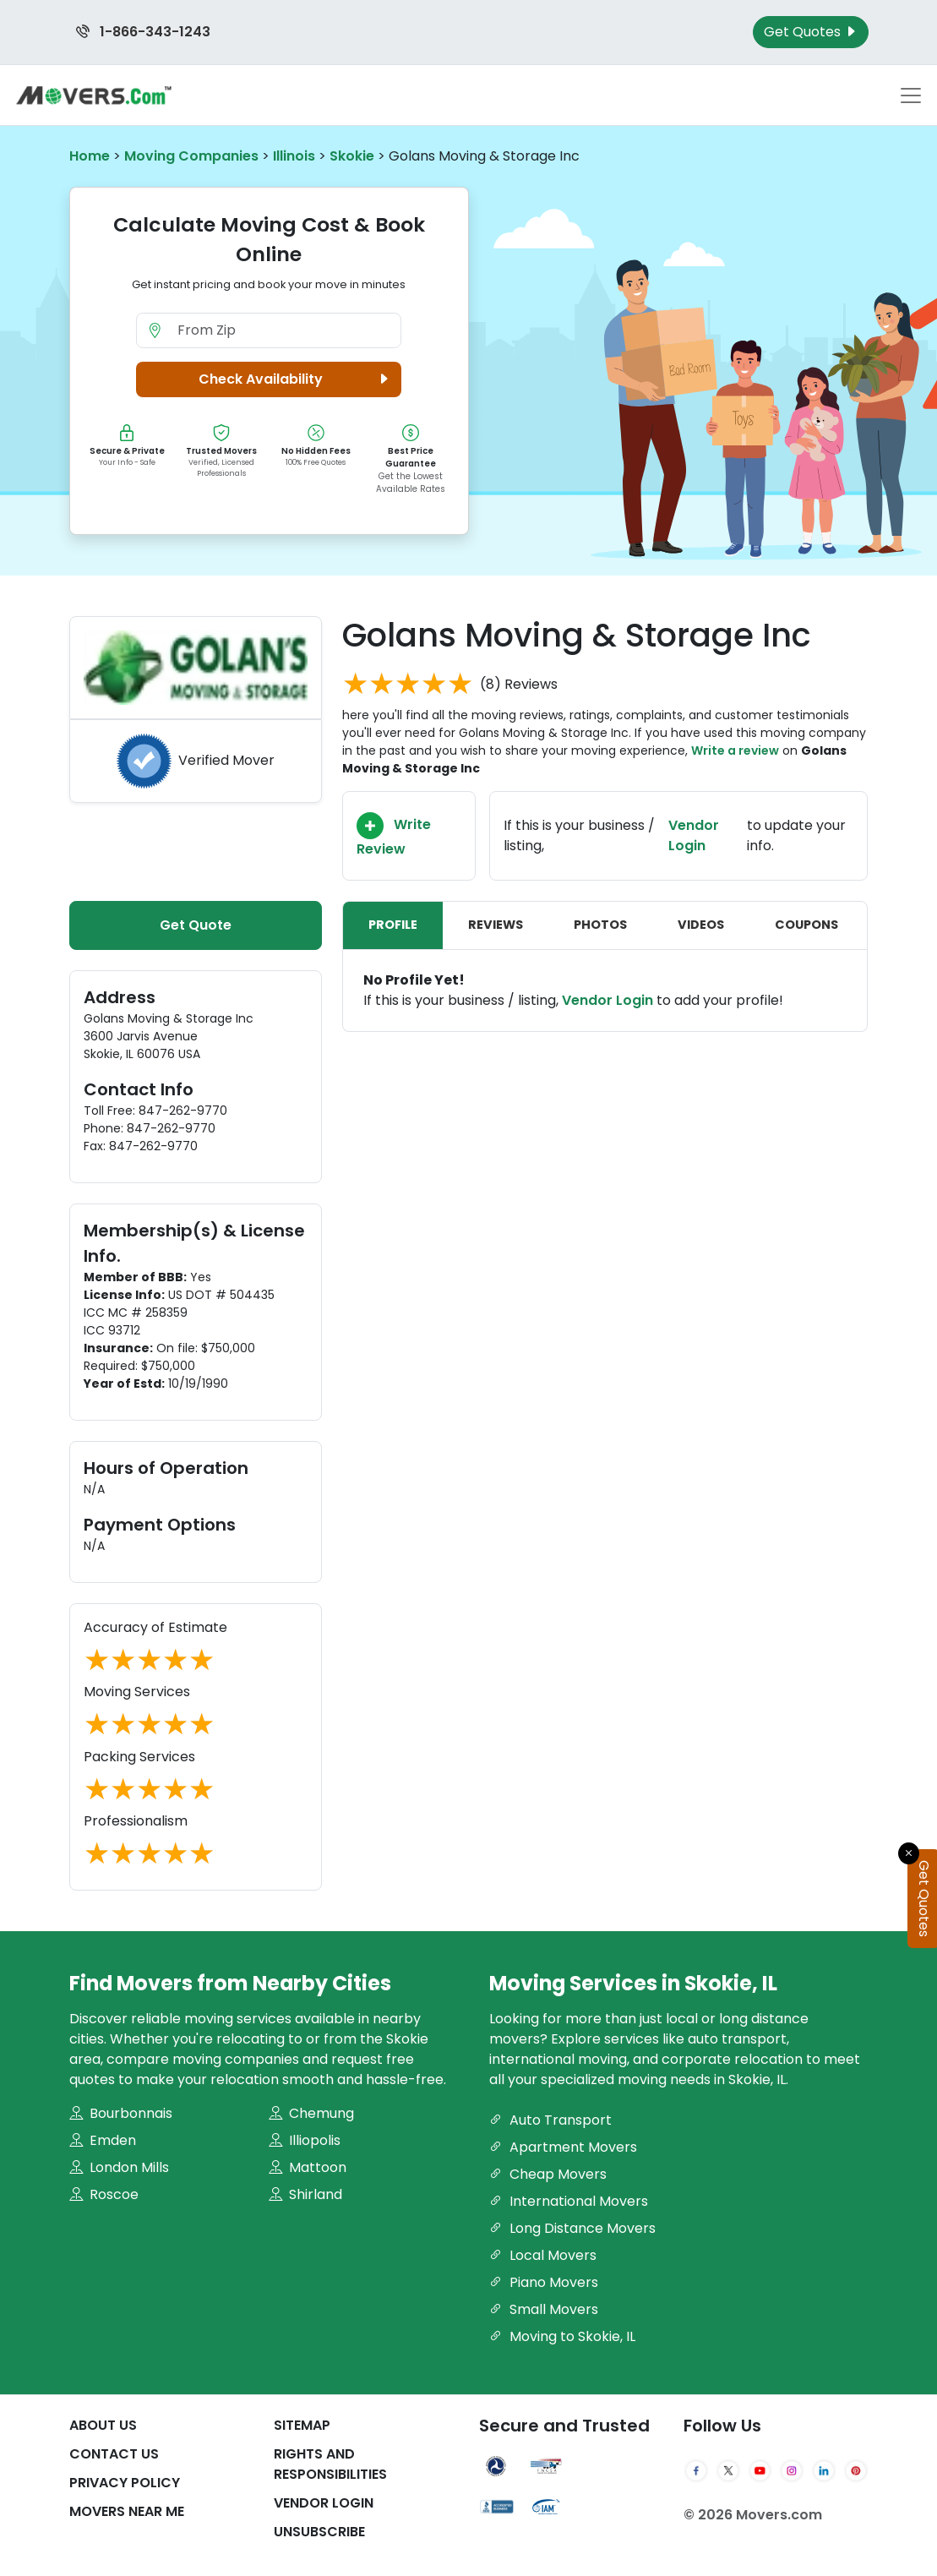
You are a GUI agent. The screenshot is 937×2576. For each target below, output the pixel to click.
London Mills (119, 2167)
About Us (103, 2425)
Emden (102, 2140)
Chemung (311, 2113)
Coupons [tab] (806, 924)
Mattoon (307, 2167)
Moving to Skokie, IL (562, 2336)
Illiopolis (304, 2140)
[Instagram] (791, 2470)
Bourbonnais (120, 2113)
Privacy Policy (124, 2482)
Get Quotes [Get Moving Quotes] (811, 31)
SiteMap (302, 2425)
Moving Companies (191, 156)
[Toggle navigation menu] (910, 95)
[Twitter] (728, 2470)
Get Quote (196, 925)
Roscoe (104, 2194)
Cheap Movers (548, 2174)
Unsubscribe (319, 2531)
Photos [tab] (600, 924)
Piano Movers (543, 2282)
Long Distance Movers (572, 2228)
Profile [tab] (392, 924)
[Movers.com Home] (94, 95)
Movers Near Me (126, 2511)
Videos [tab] (701, 924)
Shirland (305, 2194)
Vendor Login (607, 1000)
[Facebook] (696, 2470)
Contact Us (114, 2454)
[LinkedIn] (823, 2470)
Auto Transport (550, 2120)
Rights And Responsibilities (330, 2464)
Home (89, 156)
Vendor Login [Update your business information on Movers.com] (693, 835)
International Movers (568, 2201)
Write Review (394, 835)
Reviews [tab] (495, 924)
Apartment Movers (563, 2147)
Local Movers (543, 2255)
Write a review (735, 750)
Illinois (294, 156)
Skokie (352, 156)
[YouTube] (760, 2470)
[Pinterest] (856, 2470)
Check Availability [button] (296, 379)
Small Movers (543, 2309)
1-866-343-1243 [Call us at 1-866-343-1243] (143, 31)
